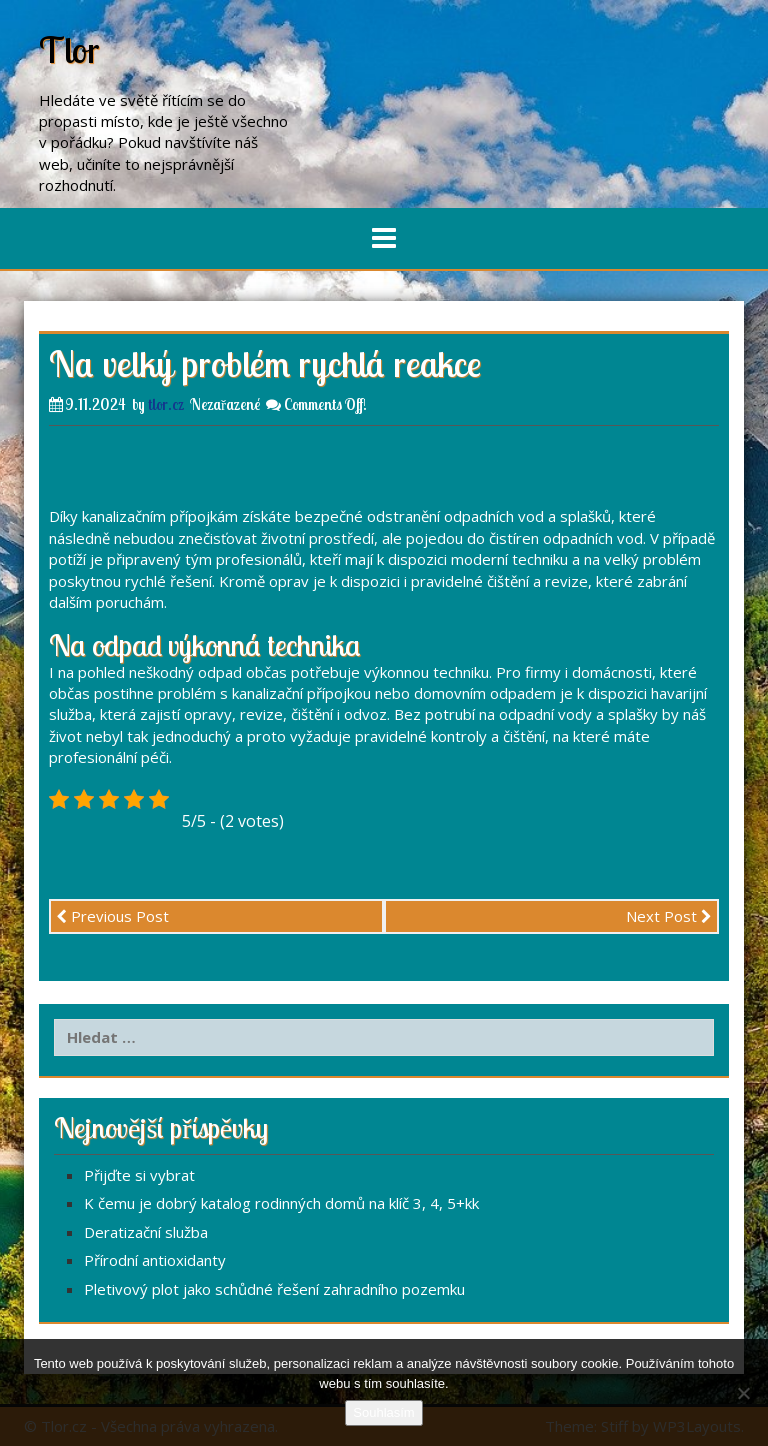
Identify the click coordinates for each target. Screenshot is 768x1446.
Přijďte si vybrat (139, 1175)
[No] (743, 1393)
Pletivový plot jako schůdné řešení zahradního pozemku (274, 1289)
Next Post (669, 916)
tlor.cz (166, 404)
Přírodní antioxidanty (155, 1260)
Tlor (69, 49)
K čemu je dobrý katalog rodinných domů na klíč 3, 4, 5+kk (281, 1203)
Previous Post (112, 916)
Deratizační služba (146, 1232)
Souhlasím (383, 1412)
